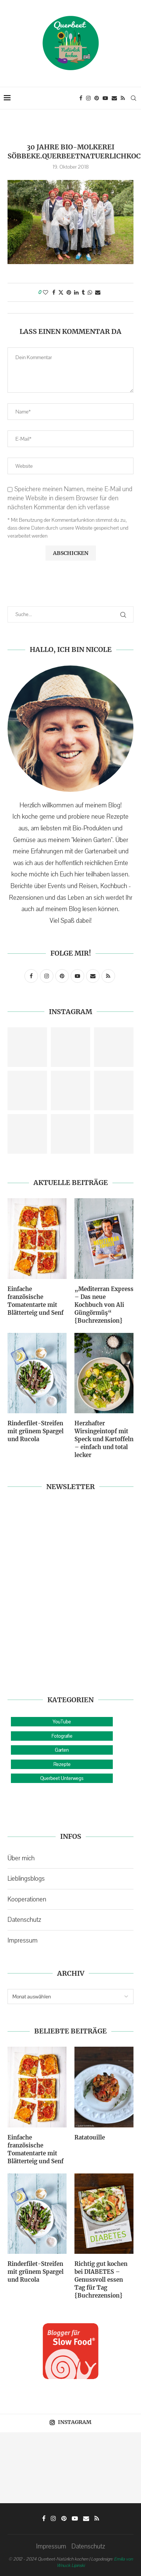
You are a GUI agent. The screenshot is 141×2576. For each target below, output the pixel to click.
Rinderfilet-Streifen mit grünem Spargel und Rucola (36, 1431)
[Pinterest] (96, 98)
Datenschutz (24, 1919)
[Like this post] (45, 292)
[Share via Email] (97, 292)
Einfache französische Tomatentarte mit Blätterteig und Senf (36, 1300)
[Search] (133, 98)
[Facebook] (80, 98)
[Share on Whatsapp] (90, 292)
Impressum (23, 1940)
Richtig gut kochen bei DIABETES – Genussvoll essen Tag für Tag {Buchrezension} (100, 2279)
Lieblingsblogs (26, 1878)
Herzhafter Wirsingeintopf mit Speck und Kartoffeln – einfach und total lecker (103, 1439)
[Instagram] (88, 98)
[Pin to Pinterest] (69, 292)
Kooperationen (27, 1899)
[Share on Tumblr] (83, 292)
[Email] (114, 98)
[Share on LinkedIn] (76, 292)
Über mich (21, 1858)
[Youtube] (105, 98)
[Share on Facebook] (53, 292)
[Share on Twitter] (61, 292)
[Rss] (123, 98)
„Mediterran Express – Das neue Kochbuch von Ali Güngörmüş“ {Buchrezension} (103, 1304)
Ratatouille (89, 2137)
